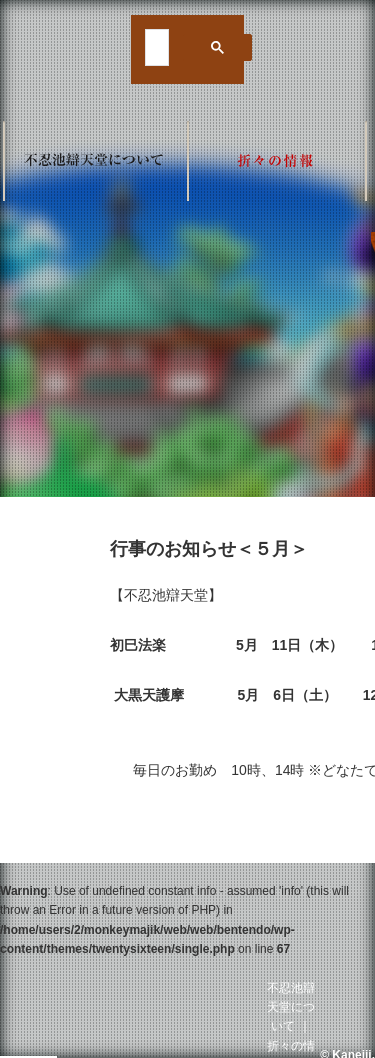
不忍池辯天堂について (291, 1007)
